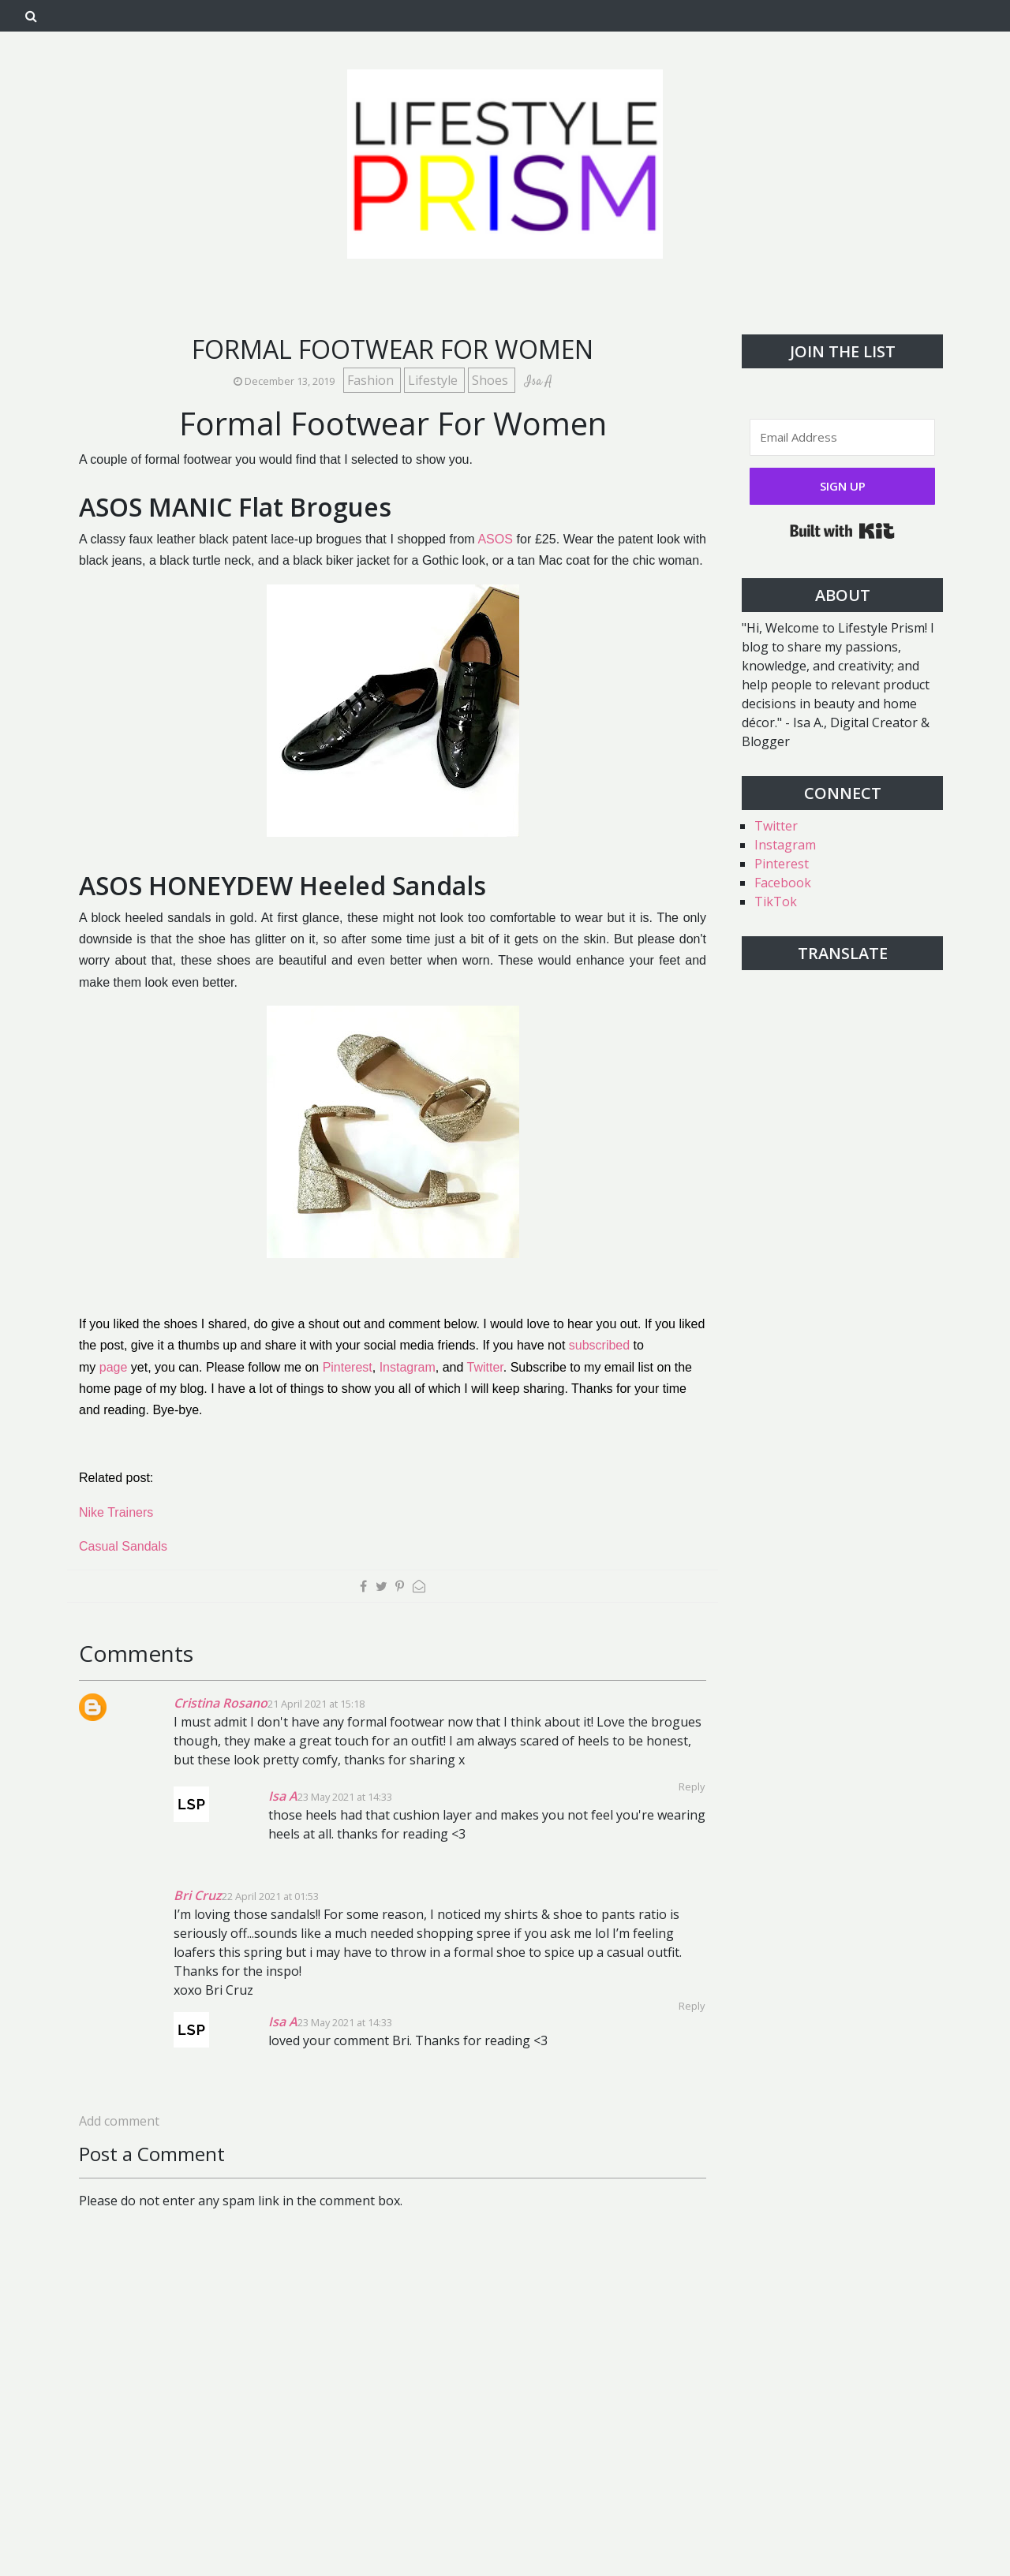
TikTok (775, 901)
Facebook (782, 882)
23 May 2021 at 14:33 (344, 1797)
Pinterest (347, 1367)
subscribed (599, 1345)
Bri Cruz (198, 1895)
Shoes (491, 380)
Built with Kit (842, 531)
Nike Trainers (116, 1512)
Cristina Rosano (220, 1703)
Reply (692, 2006)
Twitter (485, 1367)
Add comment (119, 2121)
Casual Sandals (123, 1546)
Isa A (282, 1796)
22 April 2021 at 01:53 (270, 1896)
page (113, 1367)
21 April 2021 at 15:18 (316, 1704)
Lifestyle (434, 380)
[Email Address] (842, 437)
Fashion (372, 380)
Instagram (408, 1367)
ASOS (494, 539)
